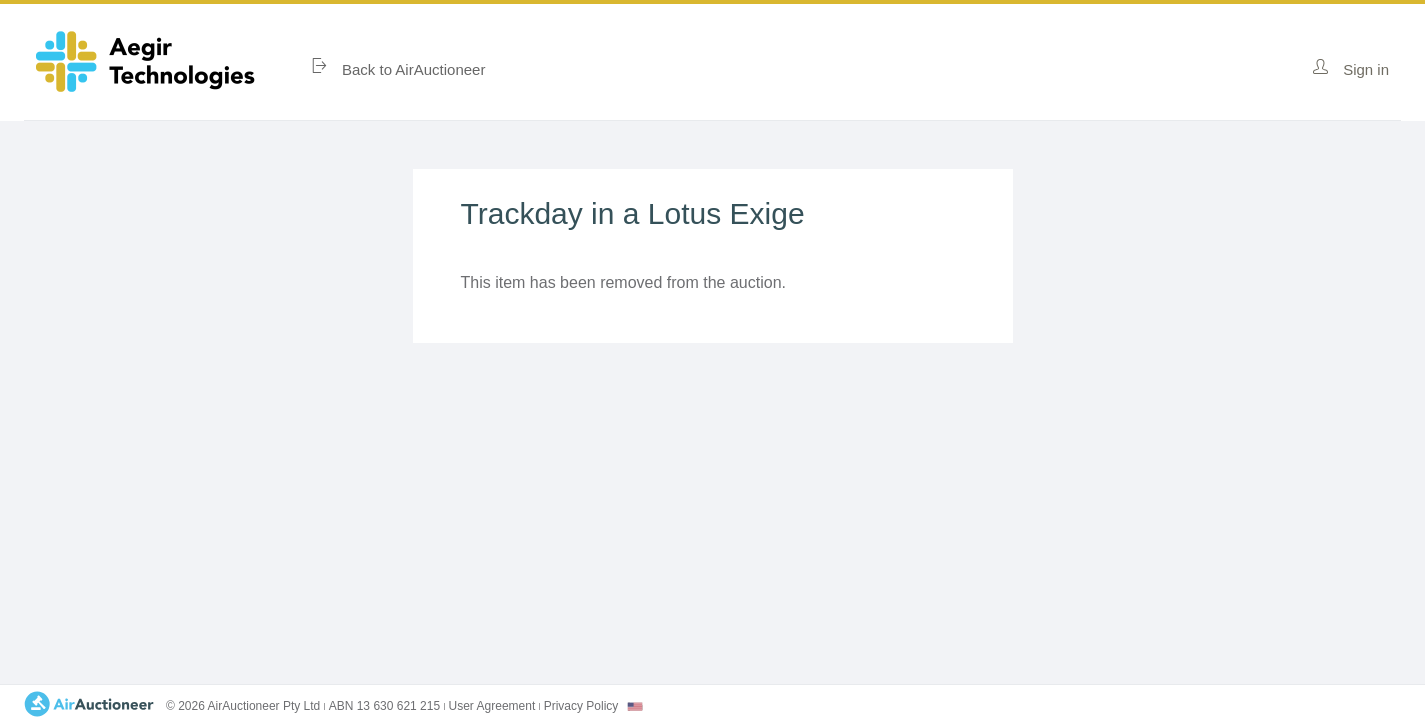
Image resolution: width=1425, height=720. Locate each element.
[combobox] (635, 706)
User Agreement (492, 706)
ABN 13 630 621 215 (384, 706)
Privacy (581, 706)
